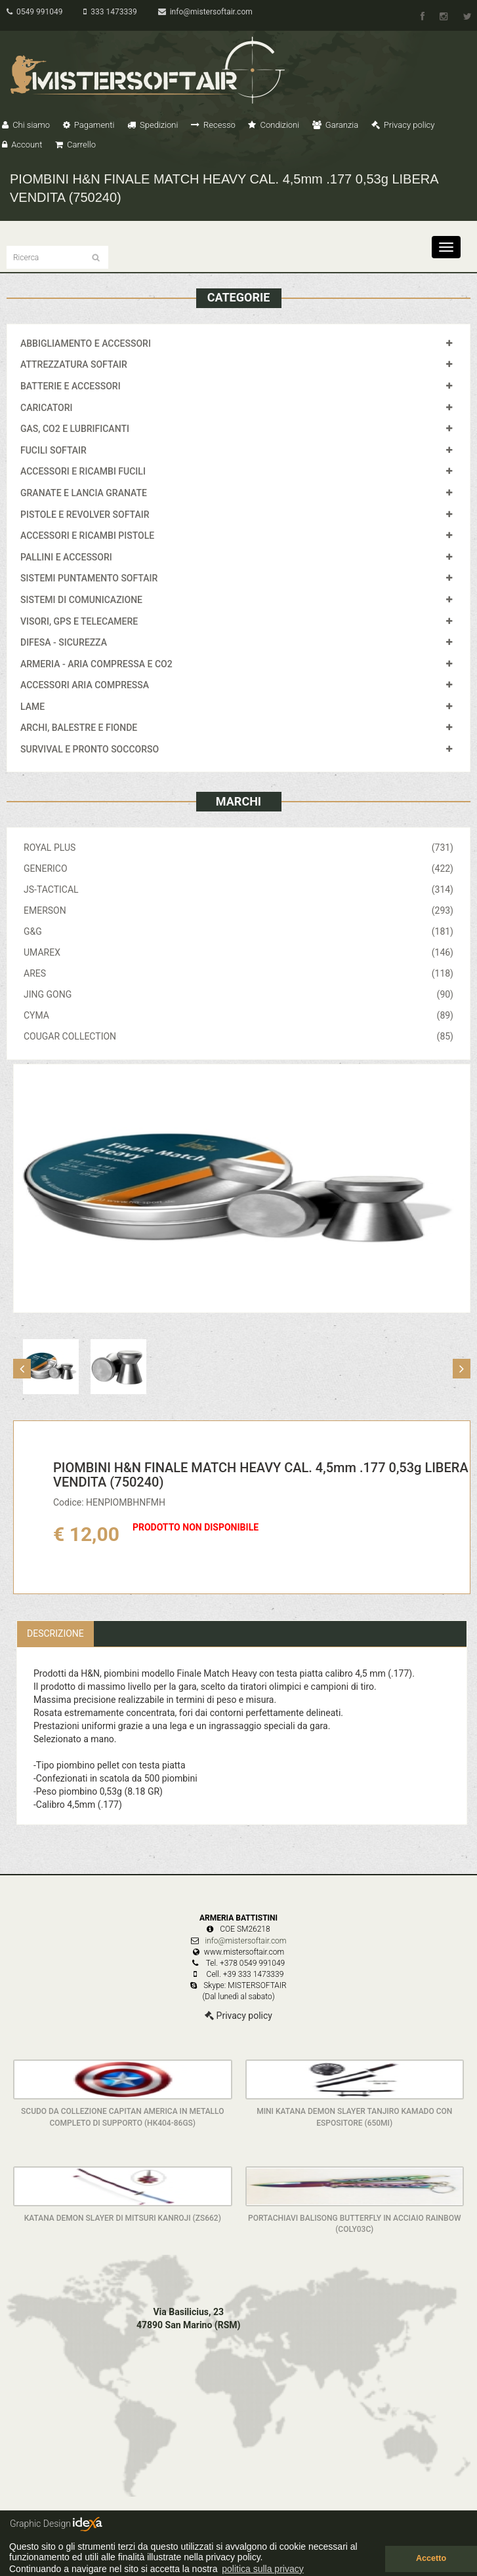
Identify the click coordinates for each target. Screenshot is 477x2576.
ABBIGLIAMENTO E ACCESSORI (85, 343)
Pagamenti (89, 125)
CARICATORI (46, 407)
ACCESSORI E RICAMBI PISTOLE (87, 535)
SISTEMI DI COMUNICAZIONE (81, 600)
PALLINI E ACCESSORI (66, 557)
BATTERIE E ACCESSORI (70, 386)
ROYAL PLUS (238, 847)
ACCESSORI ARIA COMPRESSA (84, 685)
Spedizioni (152, 125)
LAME (32, 706)
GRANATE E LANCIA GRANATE (83, 493)
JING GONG (238, 994)
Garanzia (335, 125)
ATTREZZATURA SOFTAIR (73, 364)
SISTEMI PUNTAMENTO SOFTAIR (88, 578)
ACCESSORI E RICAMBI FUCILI (83, 471)
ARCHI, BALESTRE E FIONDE (78, 727)
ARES (238, 973)
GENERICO (238, 868)
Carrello (75, 144)
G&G (238, 931)
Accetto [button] (431, 2558)
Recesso (213, 125)
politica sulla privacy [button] (263, 2569)
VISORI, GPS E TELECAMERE (79, 621)
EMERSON (238, 910)
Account (22, 144)
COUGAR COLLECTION (238, 1036)
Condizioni (273, 125)
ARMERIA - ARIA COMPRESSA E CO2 (96, 664)
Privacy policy (403, 125)
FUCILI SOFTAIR (53, 450)
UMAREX (238, 952)
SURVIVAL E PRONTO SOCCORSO (89, 749)
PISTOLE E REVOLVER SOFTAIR (84, 514)
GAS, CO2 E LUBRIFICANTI (74, 428)
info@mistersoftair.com (205, 11)
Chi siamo (26, 125)
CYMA (238, 1015)
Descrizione (55, 1633)
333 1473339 (109, 11)
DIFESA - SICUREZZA (63, 642)
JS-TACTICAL (238, 889)
